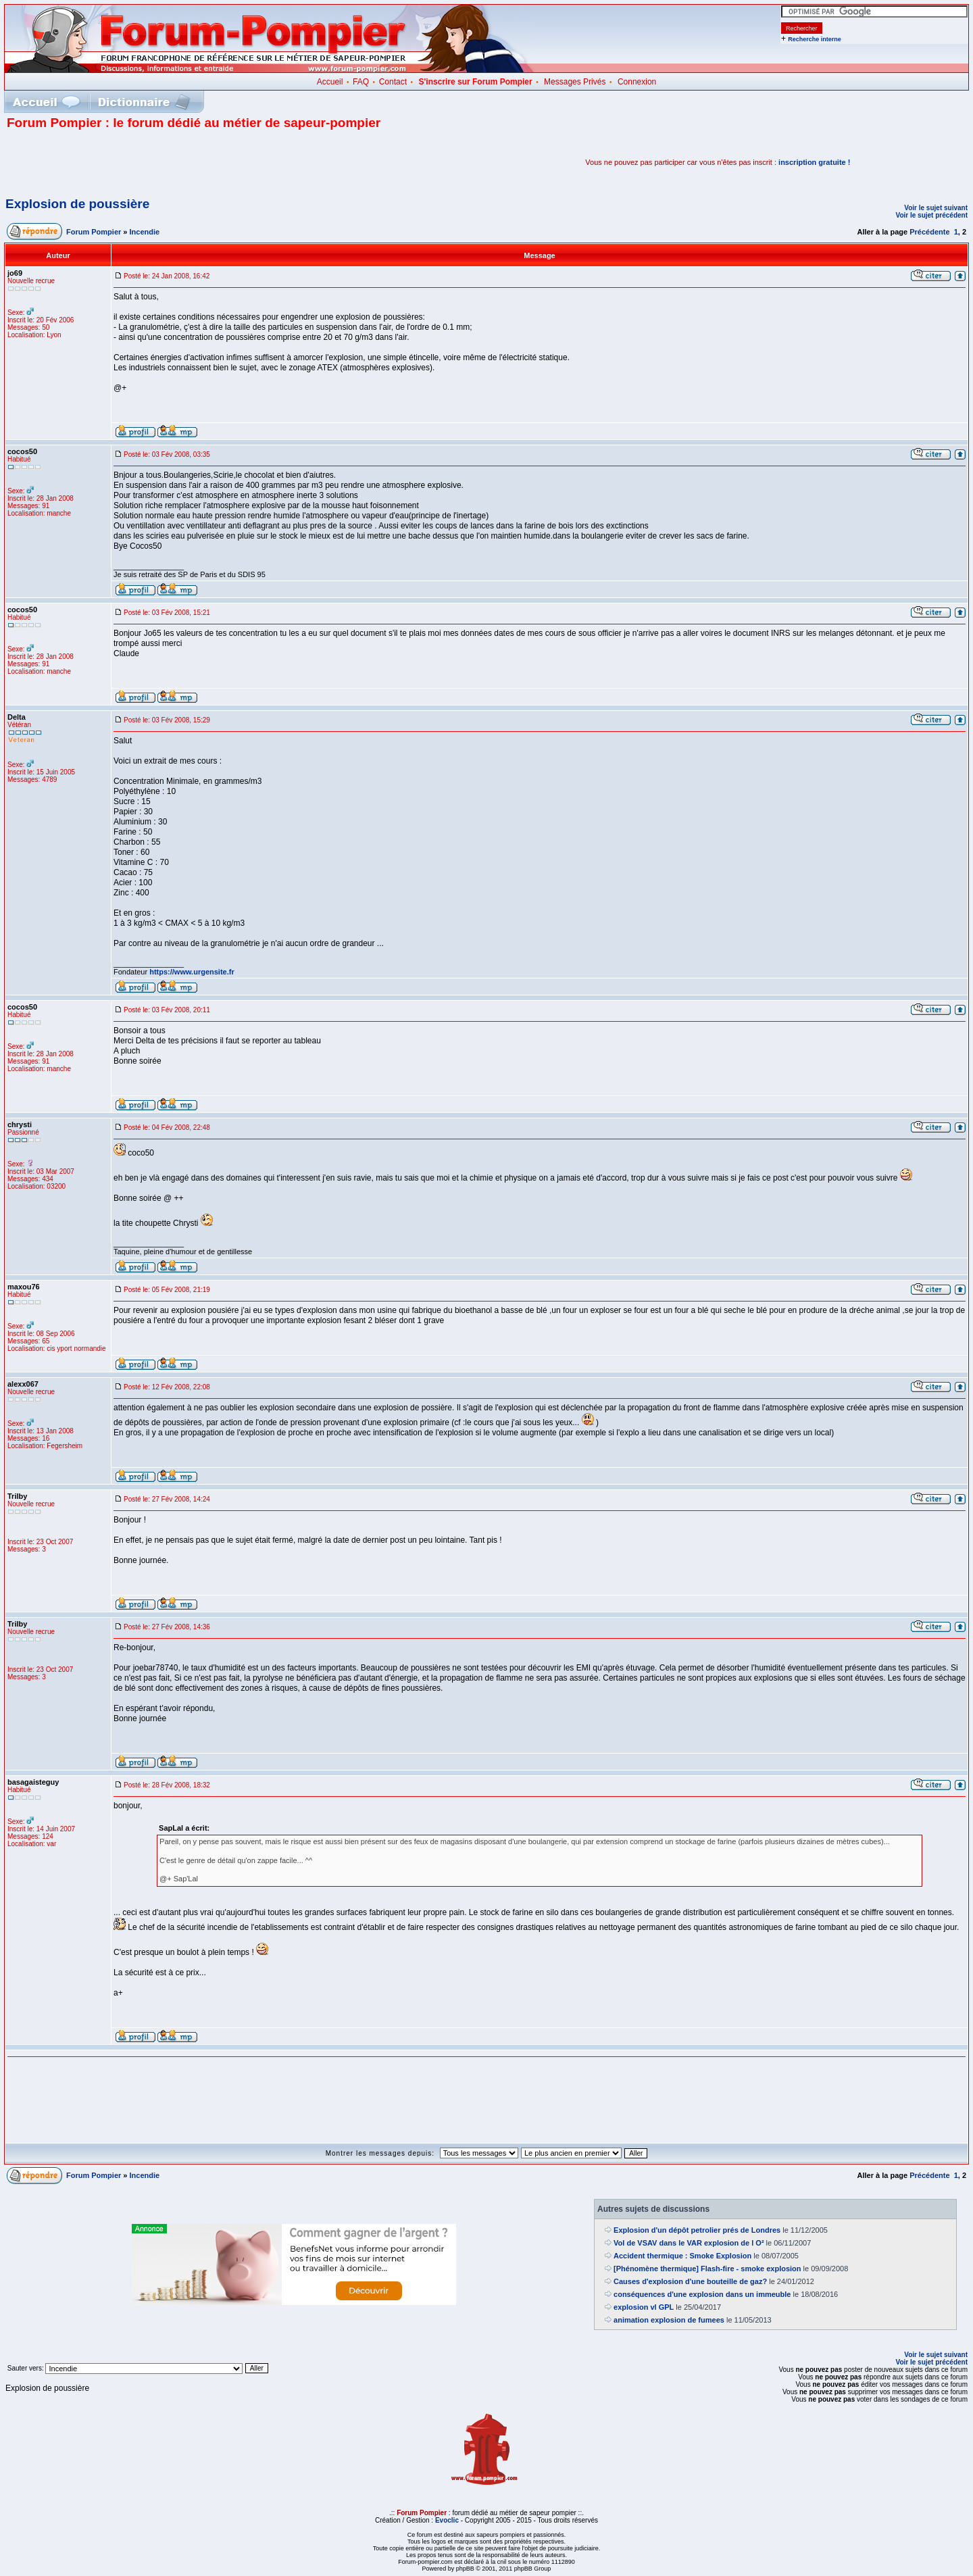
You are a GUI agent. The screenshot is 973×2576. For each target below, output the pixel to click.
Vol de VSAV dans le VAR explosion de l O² (689, 2243)
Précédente (929, 232)
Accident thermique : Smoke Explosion (682, 2256)
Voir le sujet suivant (936, 208)
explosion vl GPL (644, 2307)
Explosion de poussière (77, 204)
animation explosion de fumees (669, 2320)
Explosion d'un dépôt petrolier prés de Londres (697, 2230)
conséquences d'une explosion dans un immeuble (702, 2294)
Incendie (145, 232)
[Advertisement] (165, 162)
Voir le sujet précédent (931, 215)
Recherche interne (814, 39)
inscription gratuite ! (814, 162)
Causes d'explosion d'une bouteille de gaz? (690, 2281)
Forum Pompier (93, 232)
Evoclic (447, 2520)
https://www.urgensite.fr (191, 972)
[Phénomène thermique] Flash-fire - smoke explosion (707, 2268)
